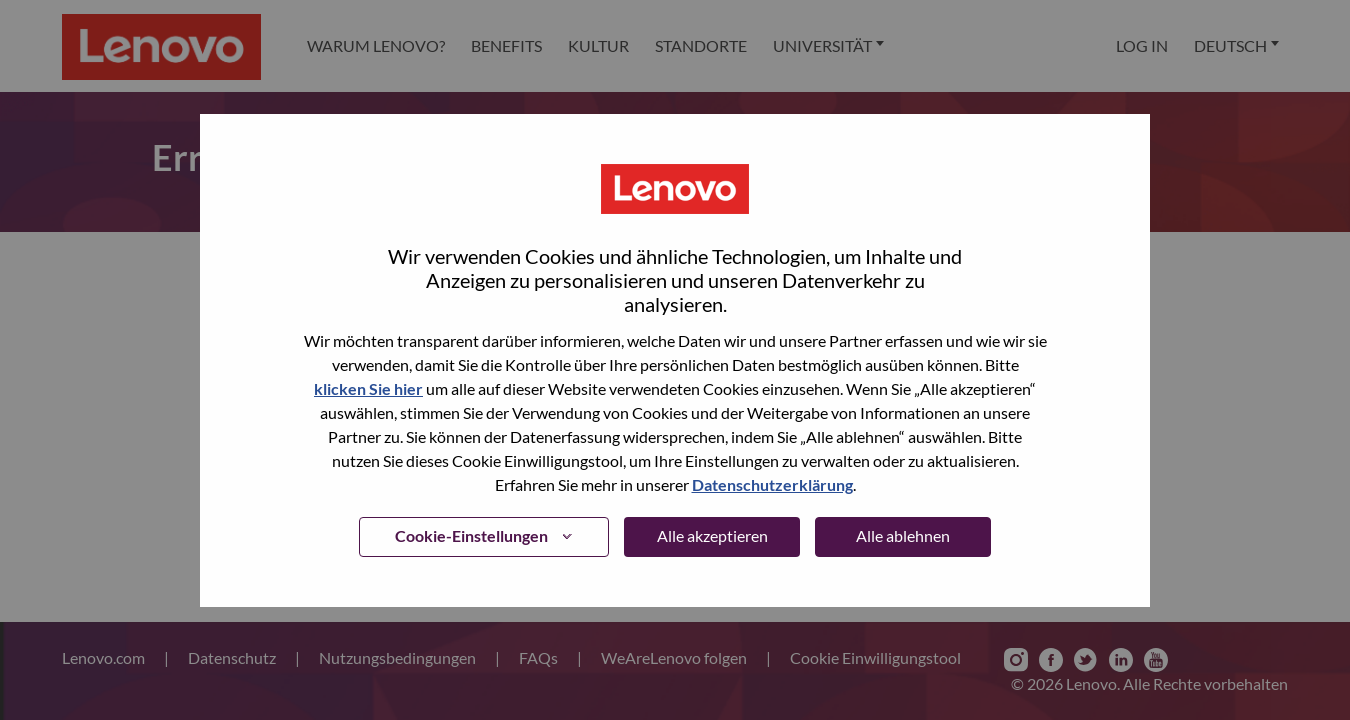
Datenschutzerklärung (772, 484)
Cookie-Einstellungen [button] (471, 535)
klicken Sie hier (368, 388)
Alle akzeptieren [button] (712, 535)
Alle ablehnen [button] (903, 535)
